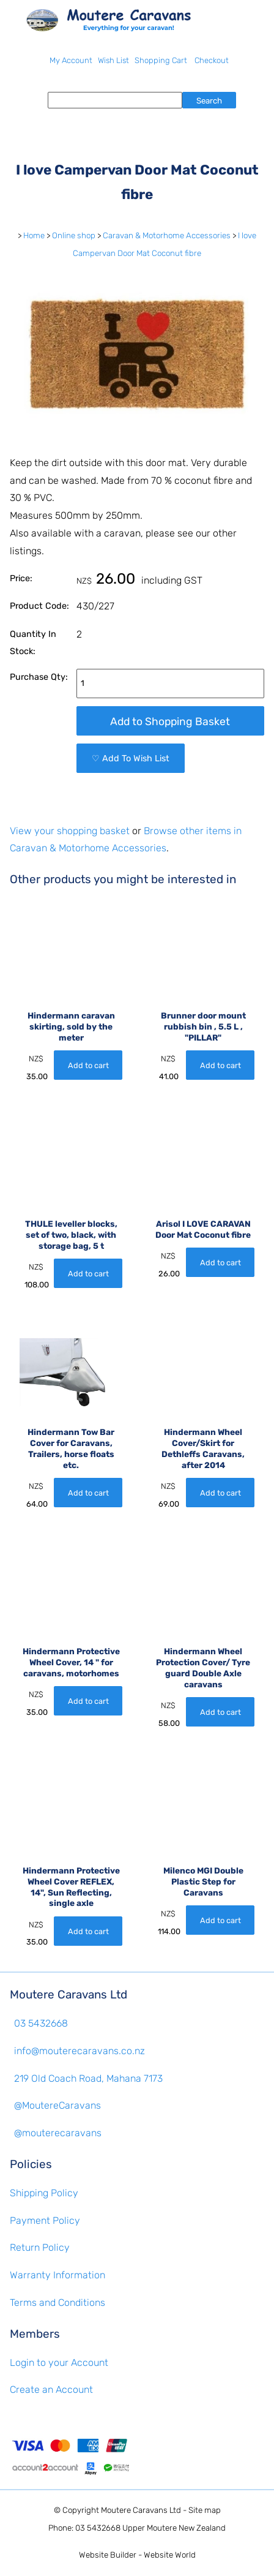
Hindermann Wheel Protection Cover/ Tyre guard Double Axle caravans (203, 1667)
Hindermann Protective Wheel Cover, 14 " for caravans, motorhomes (71, 1662)
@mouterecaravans (58, 2133)
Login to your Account (59, 2362)
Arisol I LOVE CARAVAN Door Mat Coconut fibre (203, 1229)
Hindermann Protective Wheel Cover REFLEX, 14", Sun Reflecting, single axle (71, 1887)
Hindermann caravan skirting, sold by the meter (71, 1026)
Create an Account (51, 2389)
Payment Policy (45, 2220)
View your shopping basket (70, 831)
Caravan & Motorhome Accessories (167, 235)
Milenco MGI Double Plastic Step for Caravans (203, 1881)
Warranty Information (57, 2275)
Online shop (73, 235)
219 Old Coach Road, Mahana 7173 (88, 2078)
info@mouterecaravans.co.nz (79, 2051)
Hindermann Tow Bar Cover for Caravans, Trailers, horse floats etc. (71, 1448)
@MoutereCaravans (57, 2105)
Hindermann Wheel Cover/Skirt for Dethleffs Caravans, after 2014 (203, 1448)
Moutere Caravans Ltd (141, 2510)
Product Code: (39, 606)
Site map (204, 2510)
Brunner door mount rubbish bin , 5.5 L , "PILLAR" (203, 1026)
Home (34, 235)
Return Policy (40, 2247)
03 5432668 (41, 2023)
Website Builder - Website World (137, 2554)
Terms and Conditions (57, 2302)
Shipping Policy (44, 2193)
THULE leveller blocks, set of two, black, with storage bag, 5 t (71, 1235)
